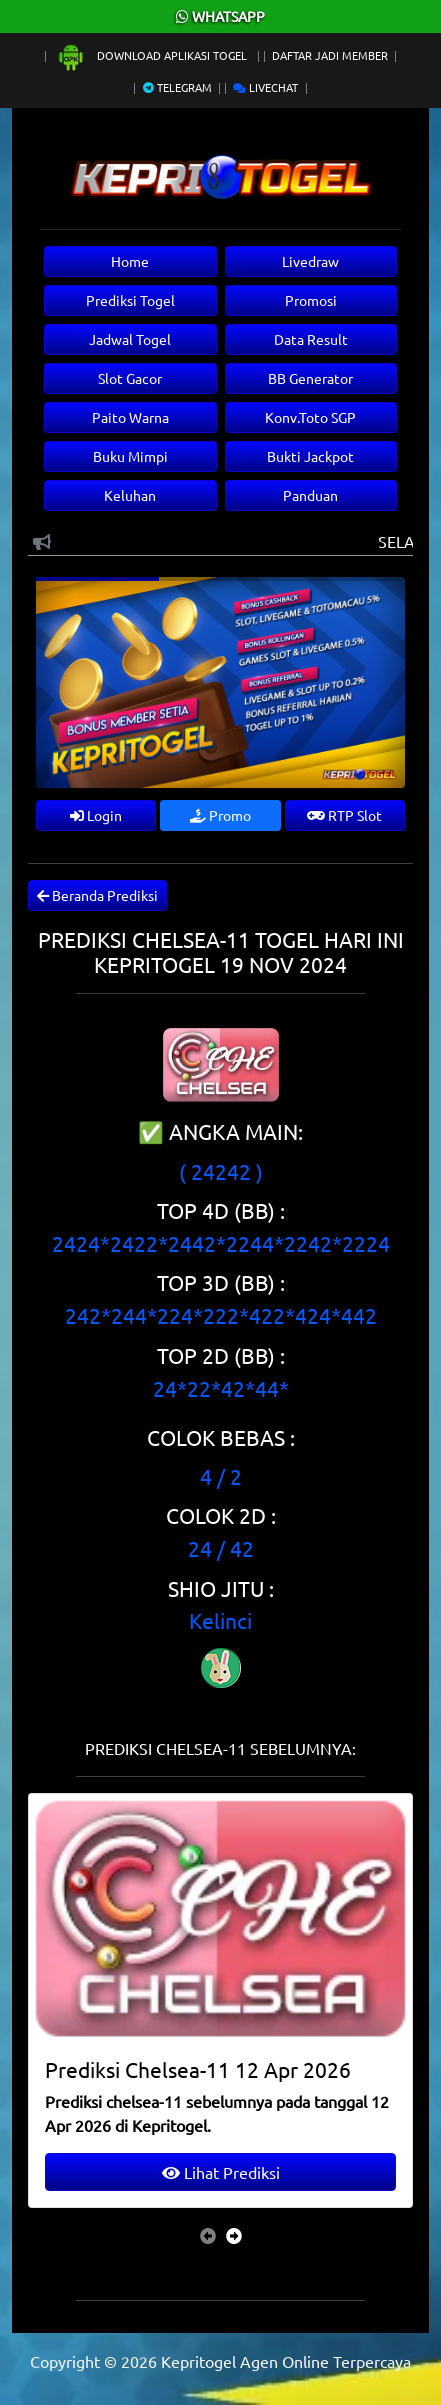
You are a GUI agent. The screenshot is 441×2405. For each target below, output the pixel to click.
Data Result (311, 339)
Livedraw (310, 261)
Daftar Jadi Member (330, 55)
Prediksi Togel (130, 300)
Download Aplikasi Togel (153, 55)
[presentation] (208, 2235)
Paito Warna (130, 417)
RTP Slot (344, 815)
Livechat (265, 87)
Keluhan (130, 495)
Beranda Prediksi (97, 895)
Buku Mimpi (130, 456)
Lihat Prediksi (221, 2172)
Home (130, 261)
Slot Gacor (130, 378)
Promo (220, 815)
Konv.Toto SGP (310, 417)
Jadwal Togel (130, 339)
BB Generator (310, 378)
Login (96, 815)
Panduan (310, 495)
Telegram (177, 87)
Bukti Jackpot (310, 456)
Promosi (311, 300)
